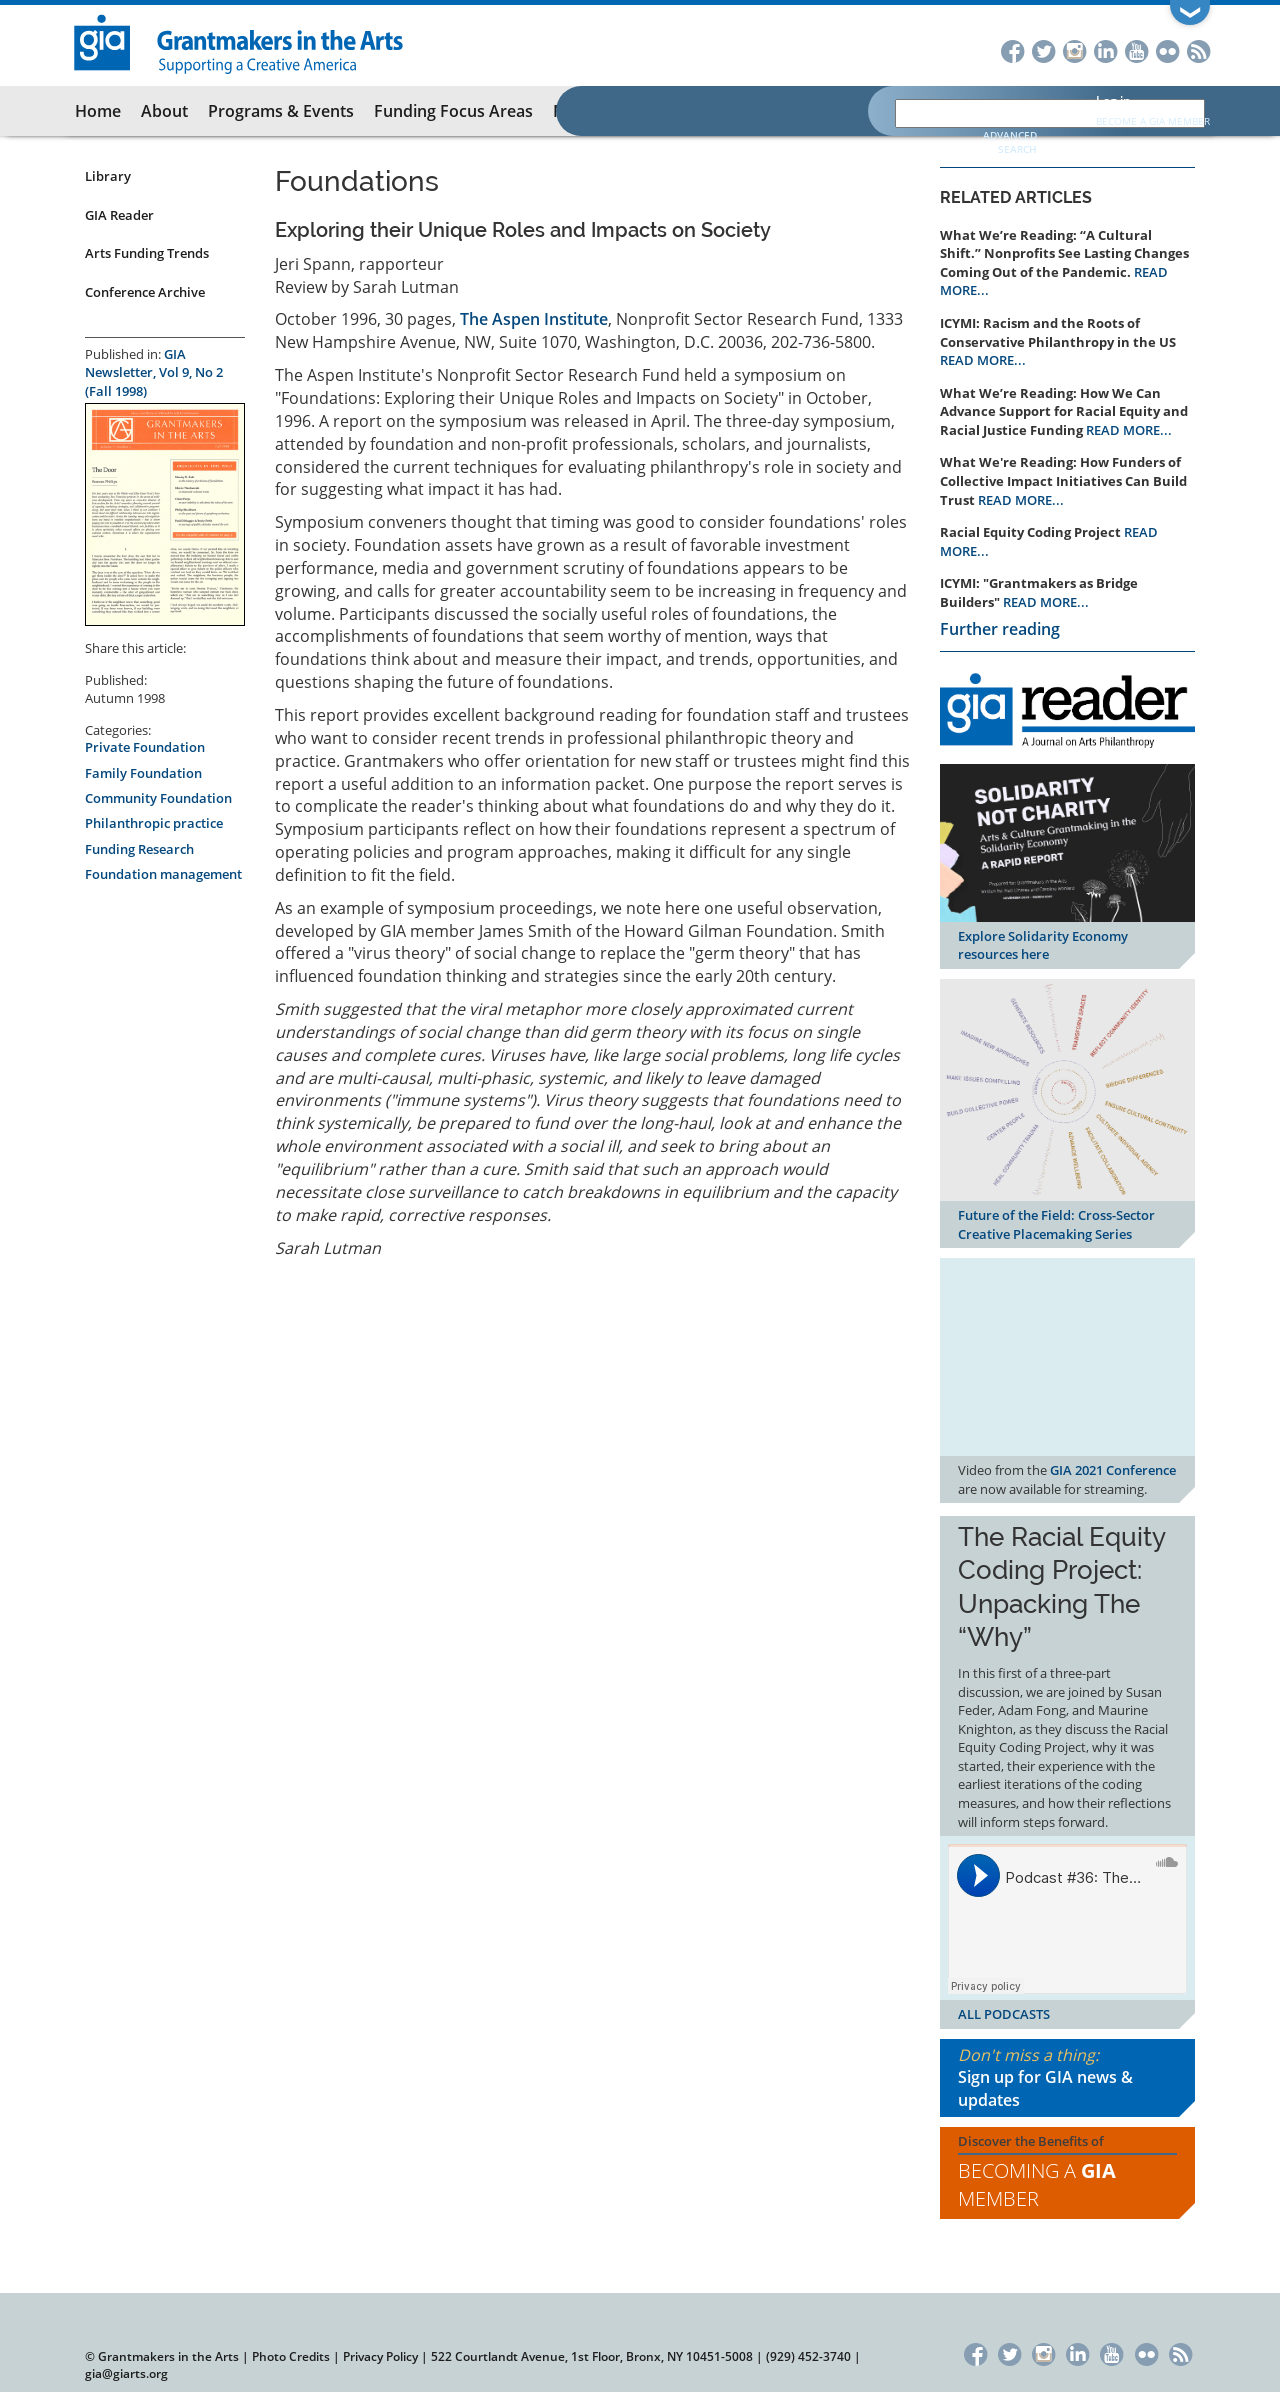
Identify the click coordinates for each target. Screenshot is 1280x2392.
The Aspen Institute (534, 319)
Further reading (1000, 629)
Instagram (1074, 49)
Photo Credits (291, 2356)
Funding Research (139, 849)
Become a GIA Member (1153, 121)
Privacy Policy (380, 2356)
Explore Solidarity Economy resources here (1043, 945)
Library (108, 176)
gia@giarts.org (126, 2373)
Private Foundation (145, 747)
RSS (1198, 49)
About (164, 111)
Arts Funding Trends (147, 253)
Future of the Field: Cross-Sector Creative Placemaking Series (1056, 1224)
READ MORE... (983, 360)
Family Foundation (143, 773)
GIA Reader (119, 215)
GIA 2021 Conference (1113, 1470)
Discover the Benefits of (1067, 2173)
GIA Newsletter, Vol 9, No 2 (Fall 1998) (154, 372)
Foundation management (163, 874)
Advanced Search (1010, 142)
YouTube (1136, 49)
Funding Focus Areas (453, 111)
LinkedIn (1105, 49)
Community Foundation (158, 798)
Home (98, 111)
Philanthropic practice (154, 823)
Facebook (1012, 49)
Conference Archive (145, 292)
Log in (1113, 100)
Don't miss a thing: (1067, 2078)
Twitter (1043, 49)
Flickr (1167, 49)
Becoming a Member (1037, 2185)
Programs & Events (281, 111)
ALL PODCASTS (1004, 2014)
